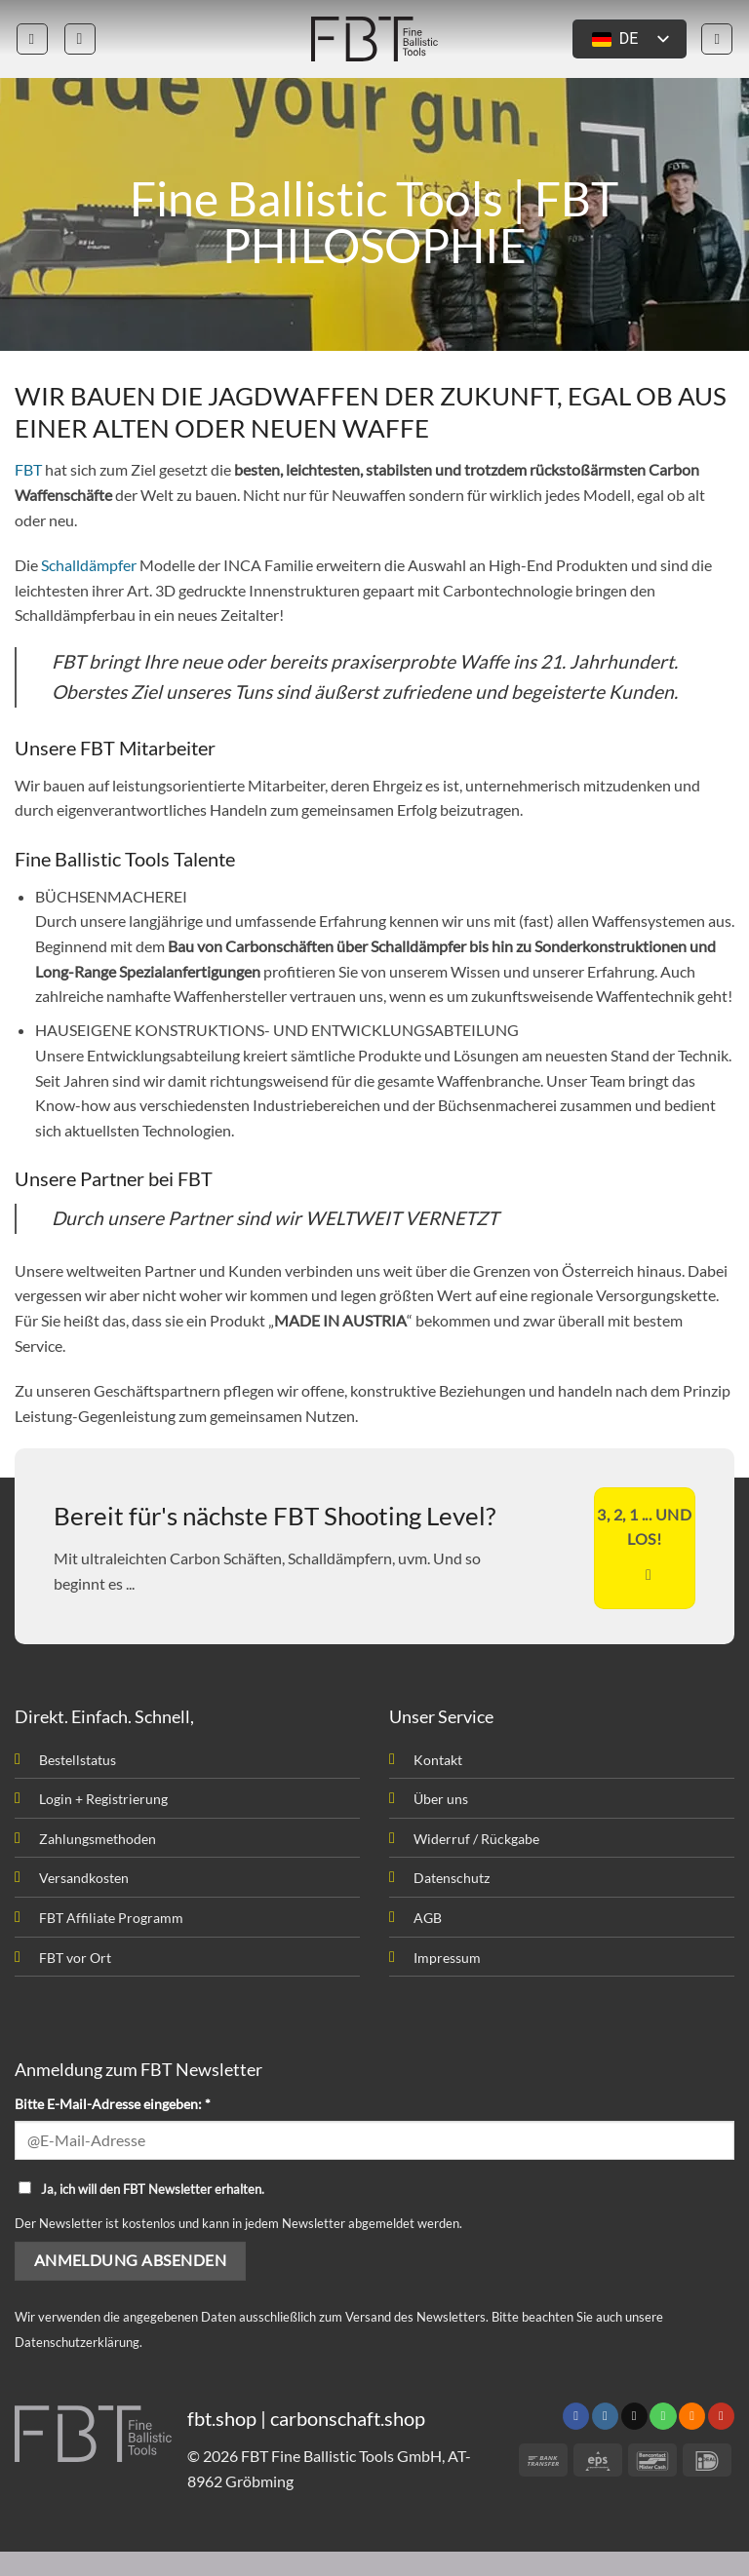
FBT (28, 469)
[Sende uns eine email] (634, 2416)
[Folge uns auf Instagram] (605, 2416)
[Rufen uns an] (663, 2416)
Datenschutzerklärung (77, 2342)
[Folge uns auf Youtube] (721, 2416)
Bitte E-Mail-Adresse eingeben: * (113, 2103)
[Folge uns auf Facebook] (576, 2416)
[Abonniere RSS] (692, 2416)
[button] (32, 39)
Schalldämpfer (89, 565)
